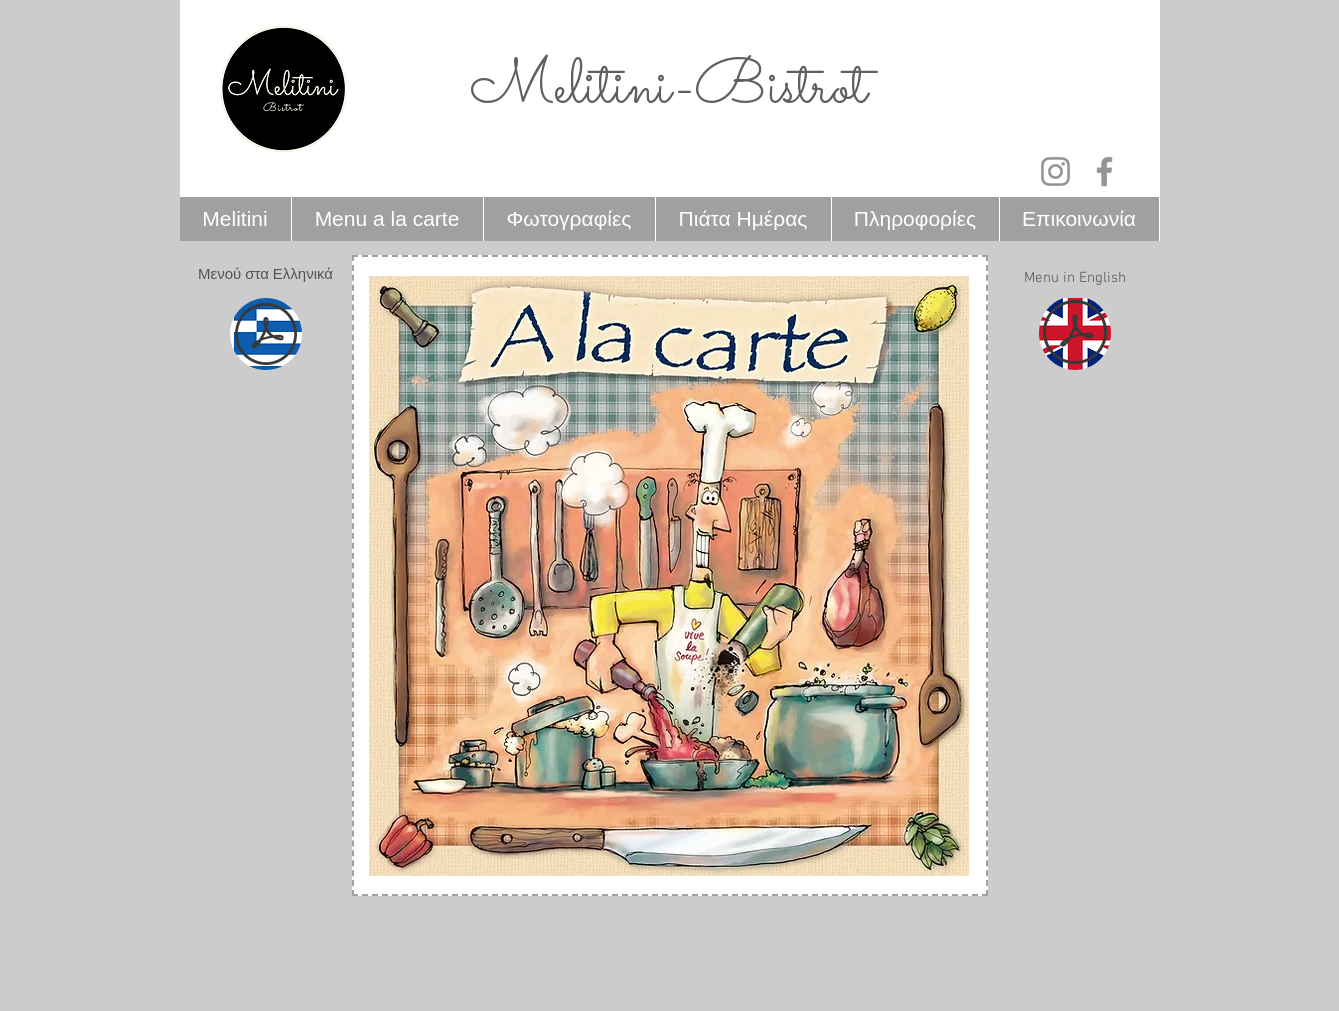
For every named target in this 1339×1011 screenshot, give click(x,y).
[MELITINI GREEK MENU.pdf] (266, 336)
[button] (266, 275)
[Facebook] (1104, 171)
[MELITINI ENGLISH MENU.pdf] (1075, 334)
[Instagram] (1055, 171)
